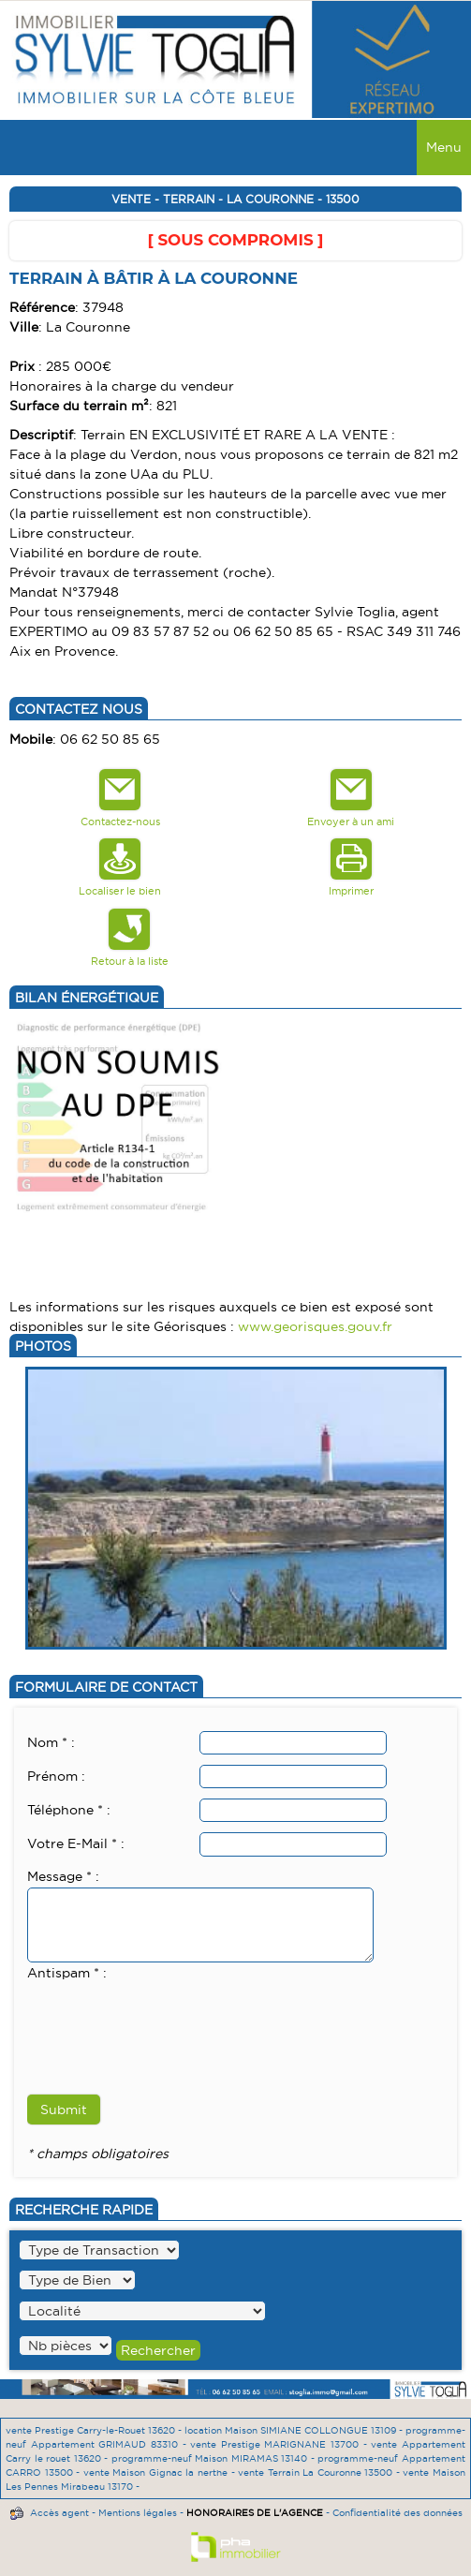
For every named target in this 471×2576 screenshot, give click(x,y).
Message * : (63, 1876)
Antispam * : (67, 1972)
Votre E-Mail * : (76, 1843)
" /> (65, 2345)
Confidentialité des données (397, 2513)
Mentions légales (137, 2513)
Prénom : (56, 1776)
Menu (444, 147)
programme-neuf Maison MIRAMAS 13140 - (214, 2458)
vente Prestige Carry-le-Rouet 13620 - (95, 2430)
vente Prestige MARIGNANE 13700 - (280, 2444)
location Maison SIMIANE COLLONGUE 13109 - (294, 2430)
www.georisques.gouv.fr (315, 1326)
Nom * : (51, 1742)
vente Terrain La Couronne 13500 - (320, 2472)
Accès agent (59, 2513)
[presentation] (169, 2020)
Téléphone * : (68, 1809)
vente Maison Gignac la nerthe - (160, 2472)
